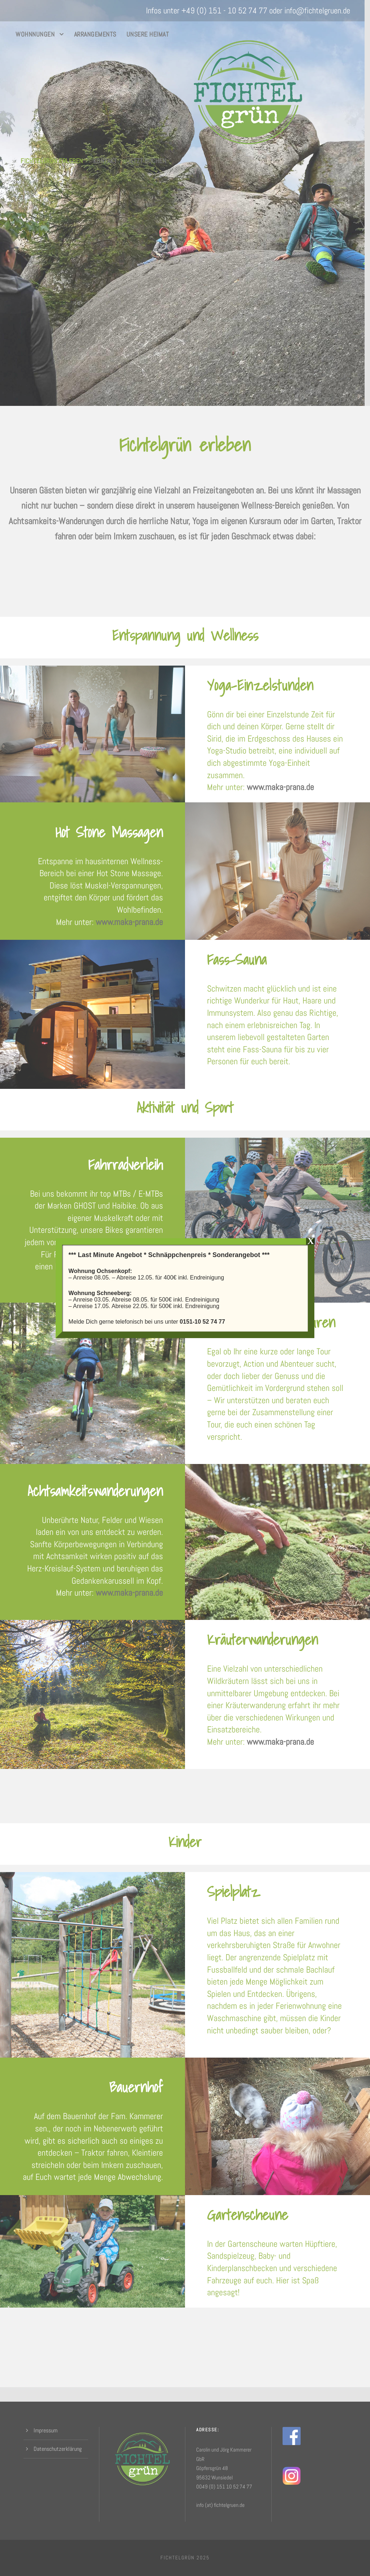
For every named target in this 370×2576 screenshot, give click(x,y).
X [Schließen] (310, 1241)
